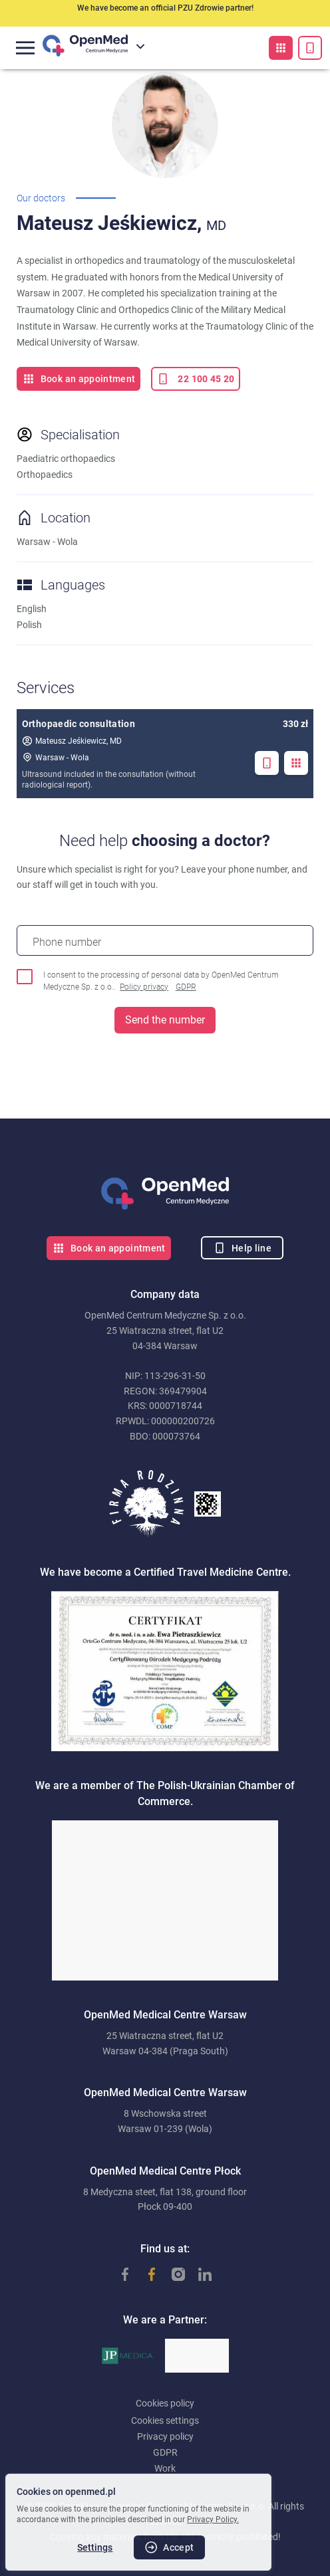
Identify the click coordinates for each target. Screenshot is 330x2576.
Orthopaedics (45, 474)
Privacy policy (165, 2436)
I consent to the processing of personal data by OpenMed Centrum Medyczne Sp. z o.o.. (161, 982)
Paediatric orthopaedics (66, 458)
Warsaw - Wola (55, 757)
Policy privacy (144, 987)
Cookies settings (165, 2420)
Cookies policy (165, 2403)
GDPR (186, 987)
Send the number (165, 1020)
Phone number (67, 942)
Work (165, 2468)
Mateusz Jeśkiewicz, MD (72, 741)
